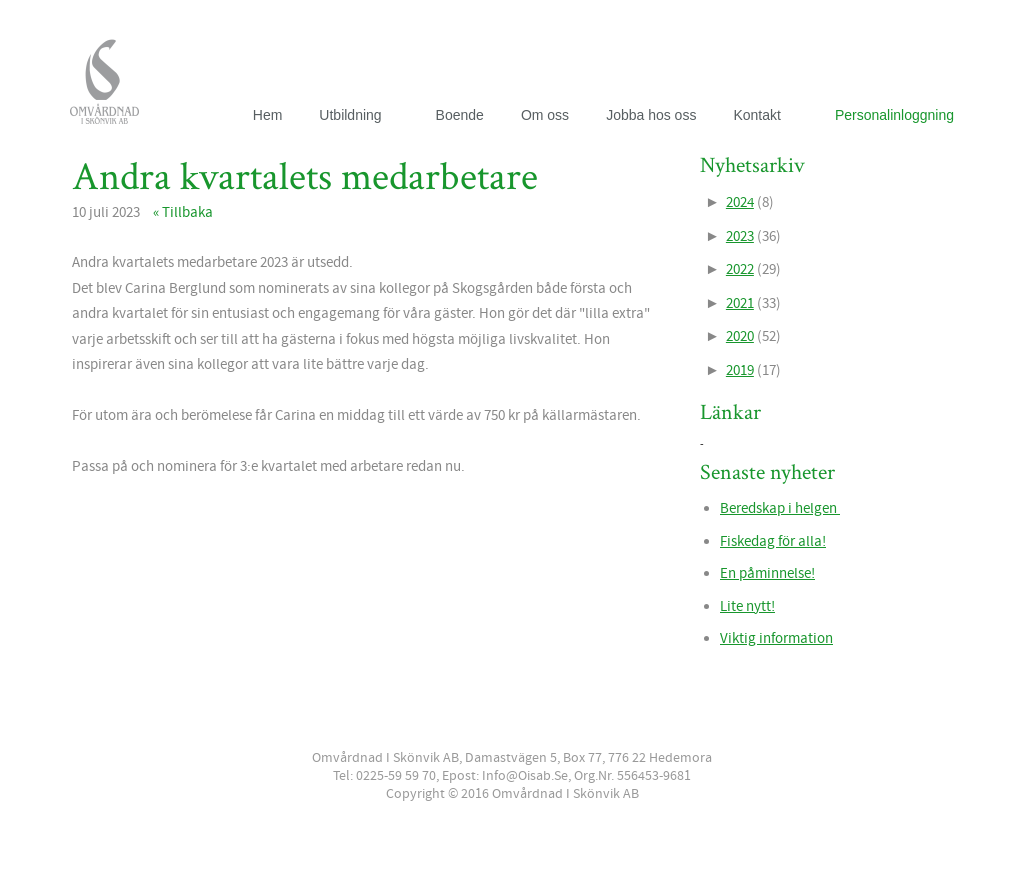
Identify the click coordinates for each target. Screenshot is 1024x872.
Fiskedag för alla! (773, 541)
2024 (740, 202)
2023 (740, 236)
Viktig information (776, 638)
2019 (740, 370)
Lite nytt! (747, 606)
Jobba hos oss (651, 115)
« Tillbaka (183, 212)
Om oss (545, 115)
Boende (460, 115)
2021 (740, 303)
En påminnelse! (767, 573)
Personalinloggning (894, 115)
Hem (268, 115)
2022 (740, 269)
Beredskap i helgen (780, 508)
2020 (740, 336)
